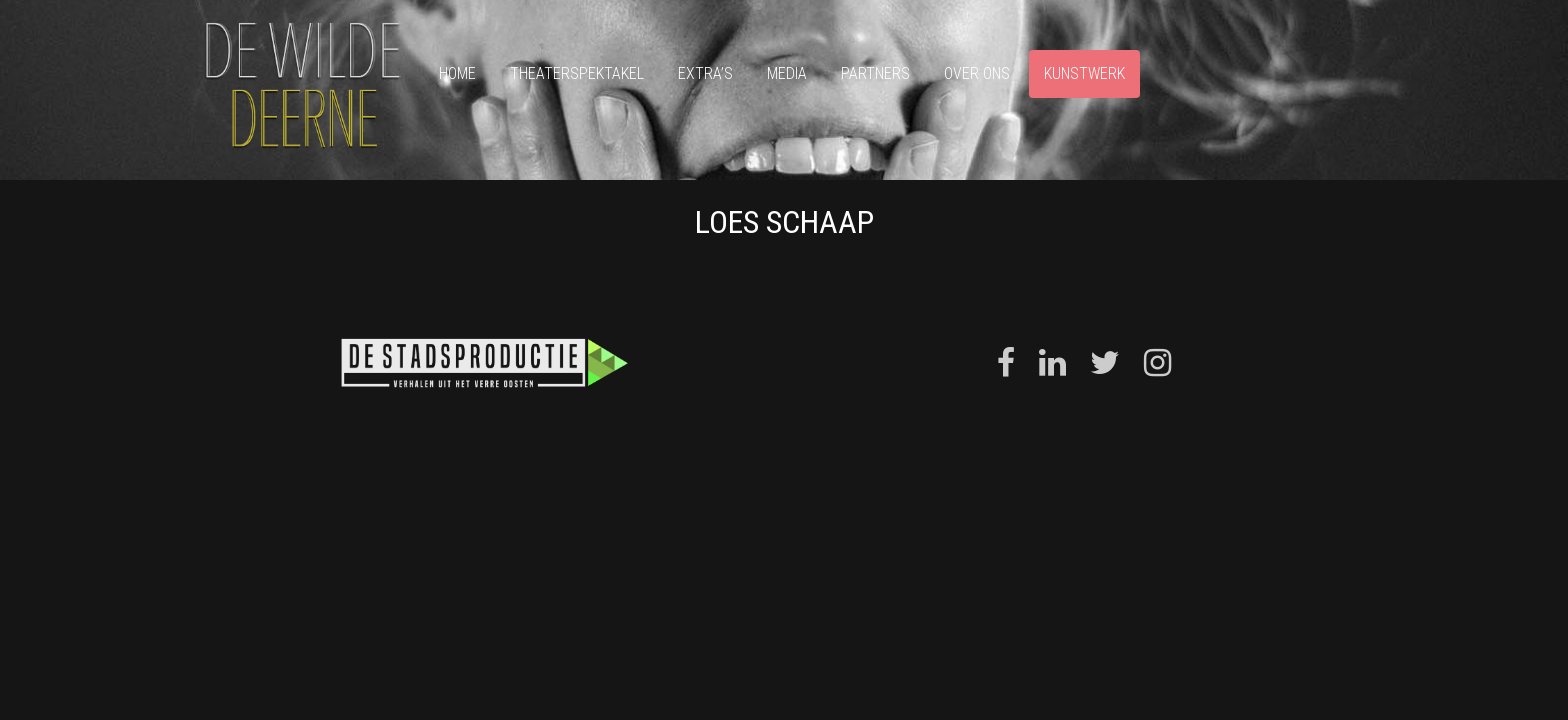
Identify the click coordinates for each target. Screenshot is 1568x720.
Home (457, 73)
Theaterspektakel (577, 73)
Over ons (977, 73)
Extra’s (705, 73)
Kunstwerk (1084, 73)
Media (787, 73)
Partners (875, 73)
